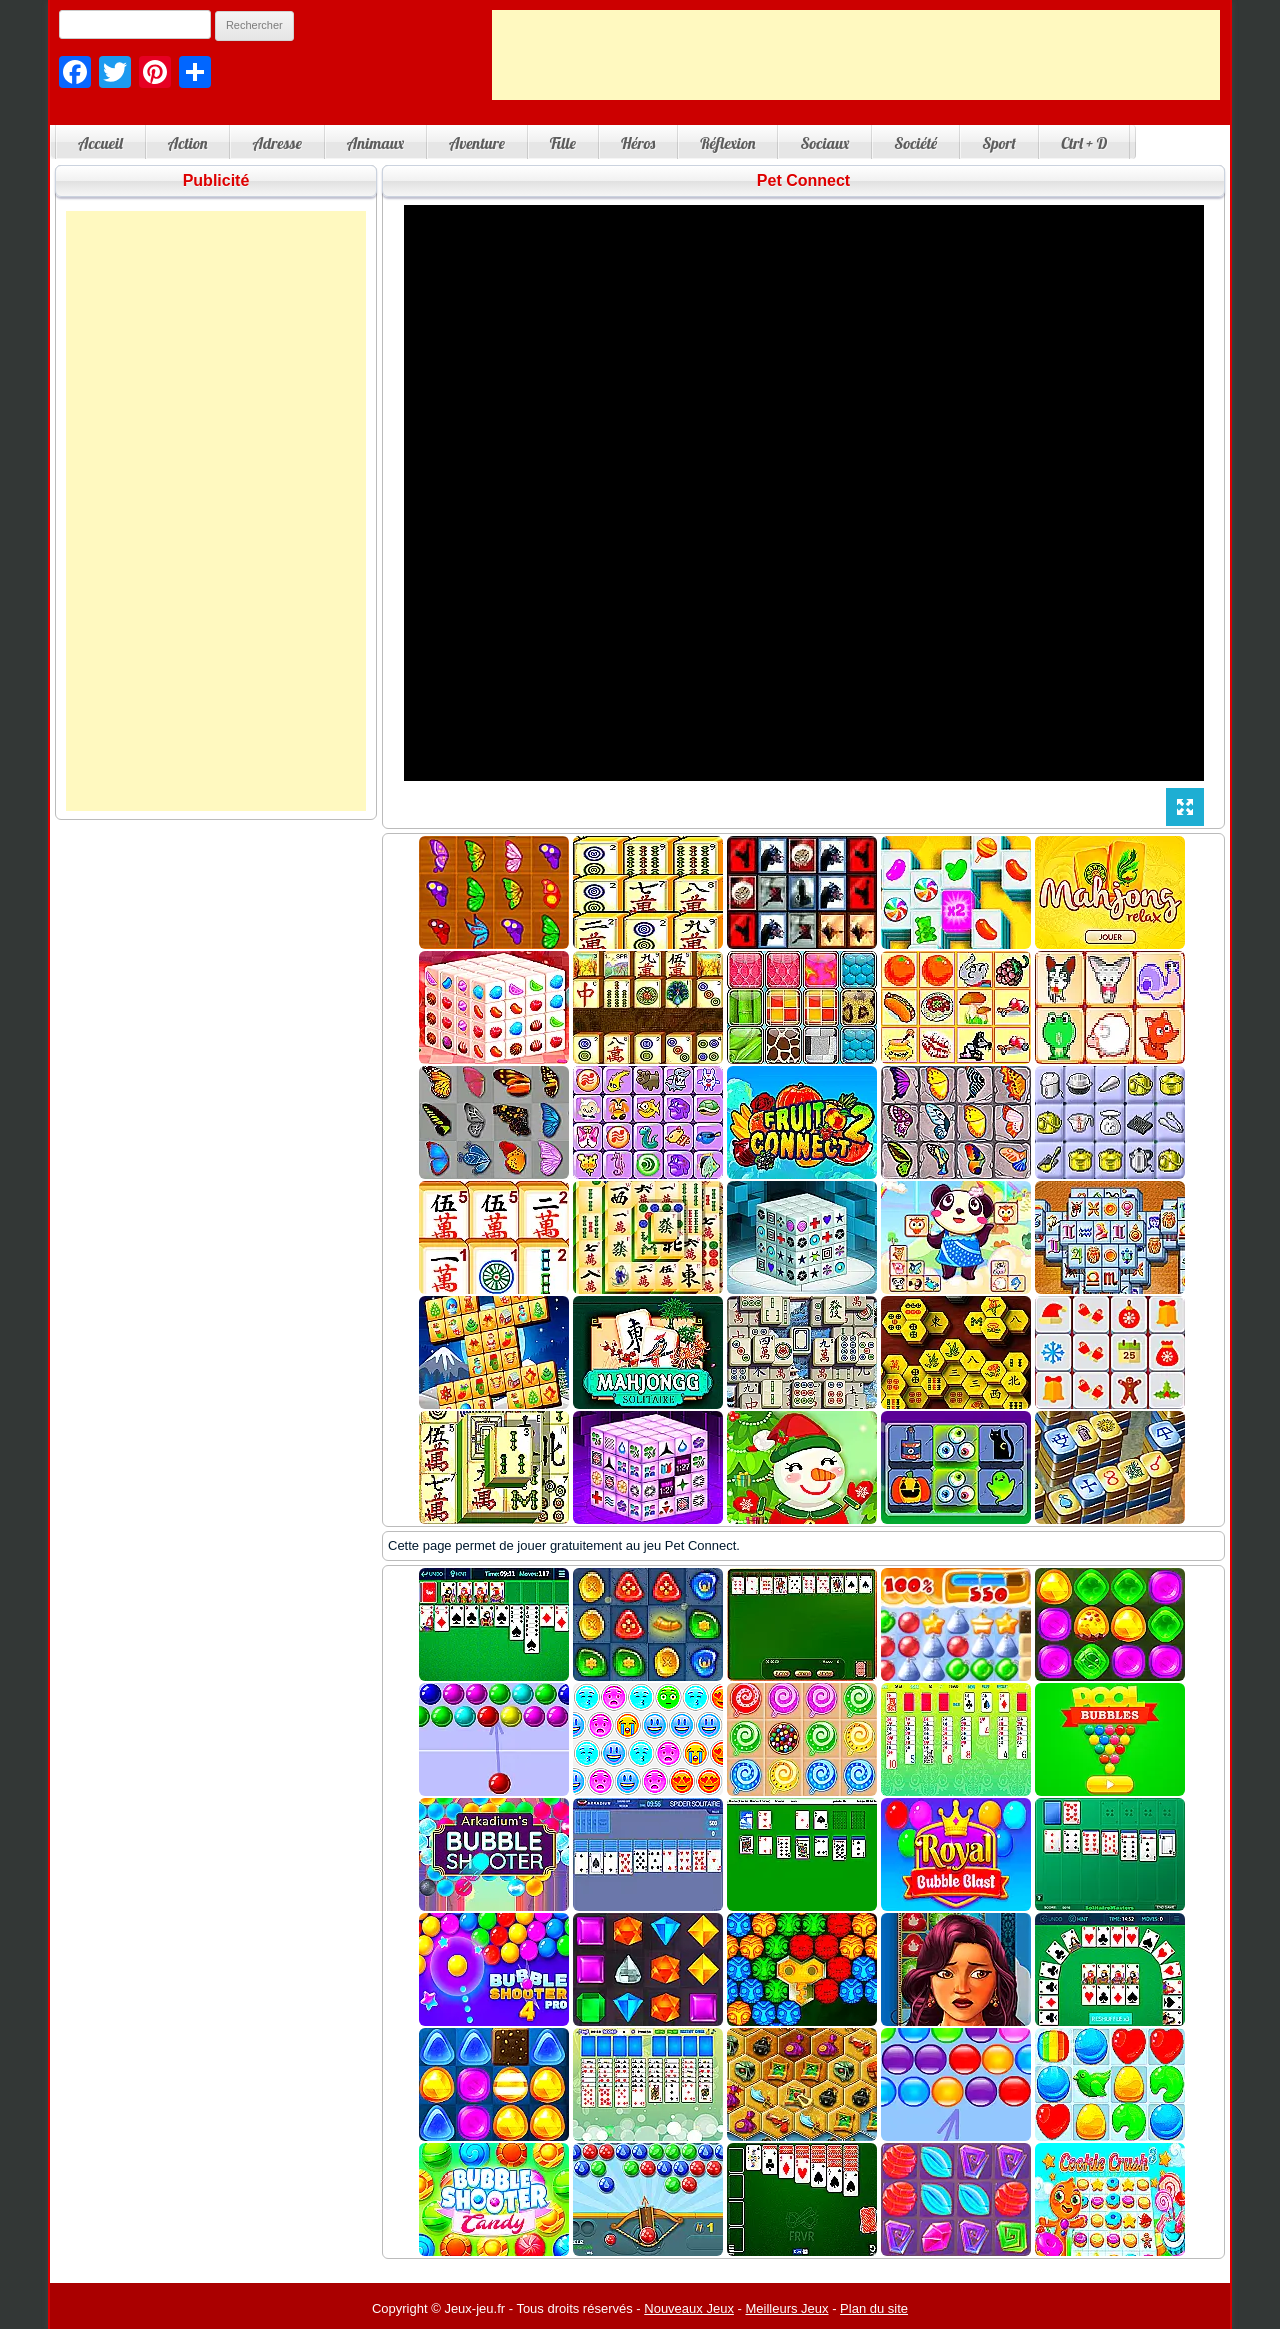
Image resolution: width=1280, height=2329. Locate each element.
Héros (638, 143)
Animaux (375, 143)
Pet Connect (803, 180)
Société (915, 143)
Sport (999, 143)
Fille (563, 143)
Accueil (100, 143)
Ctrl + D (1084, 143)
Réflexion (727, 143)
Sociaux (824, 143)
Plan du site (874, 2308)
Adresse (276, 143)
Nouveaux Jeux (689, 2308)
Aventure (477, 143)
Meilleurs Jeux (786, 2308)
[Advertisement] (856, 55)
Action (188, 143)
